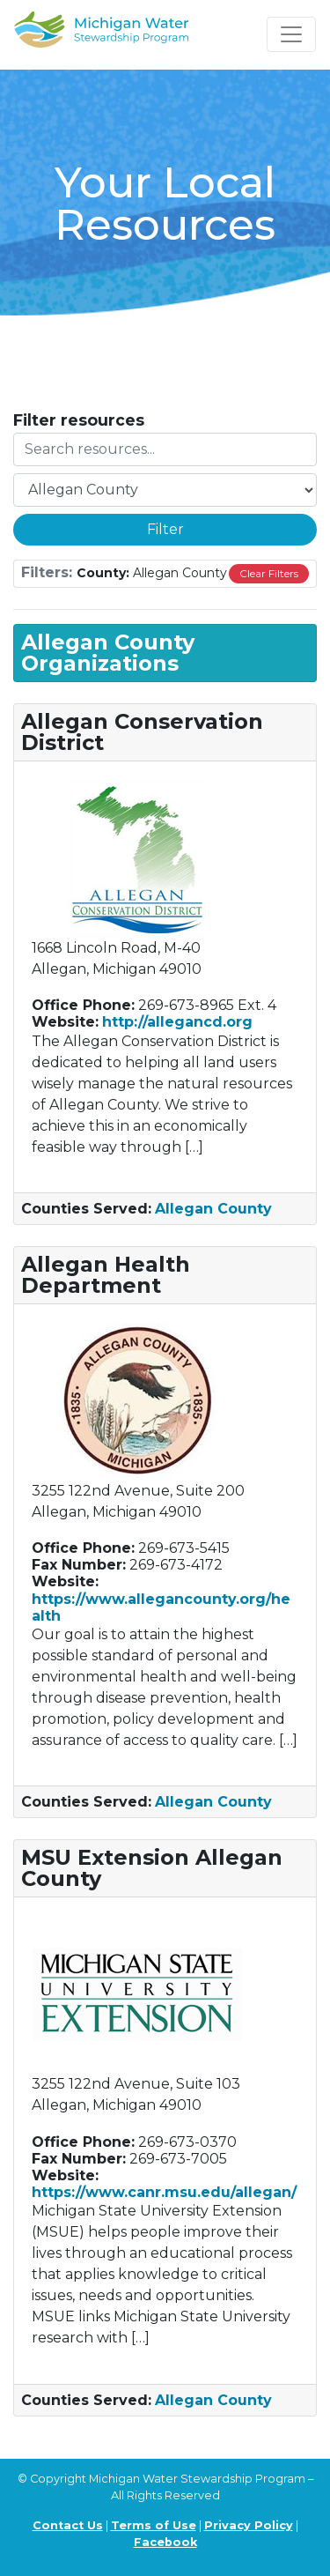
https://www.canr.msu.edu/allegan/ (164, 2192)
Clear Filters (268, 573)
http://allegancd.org (177, 1021)
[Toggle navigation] (291, 34)
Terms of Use (153, 2525)
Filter (165, 529)
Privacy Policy (248, 2525)
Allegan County (213, 1208)
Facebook (165, 2542)
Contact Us (68, 2525)
